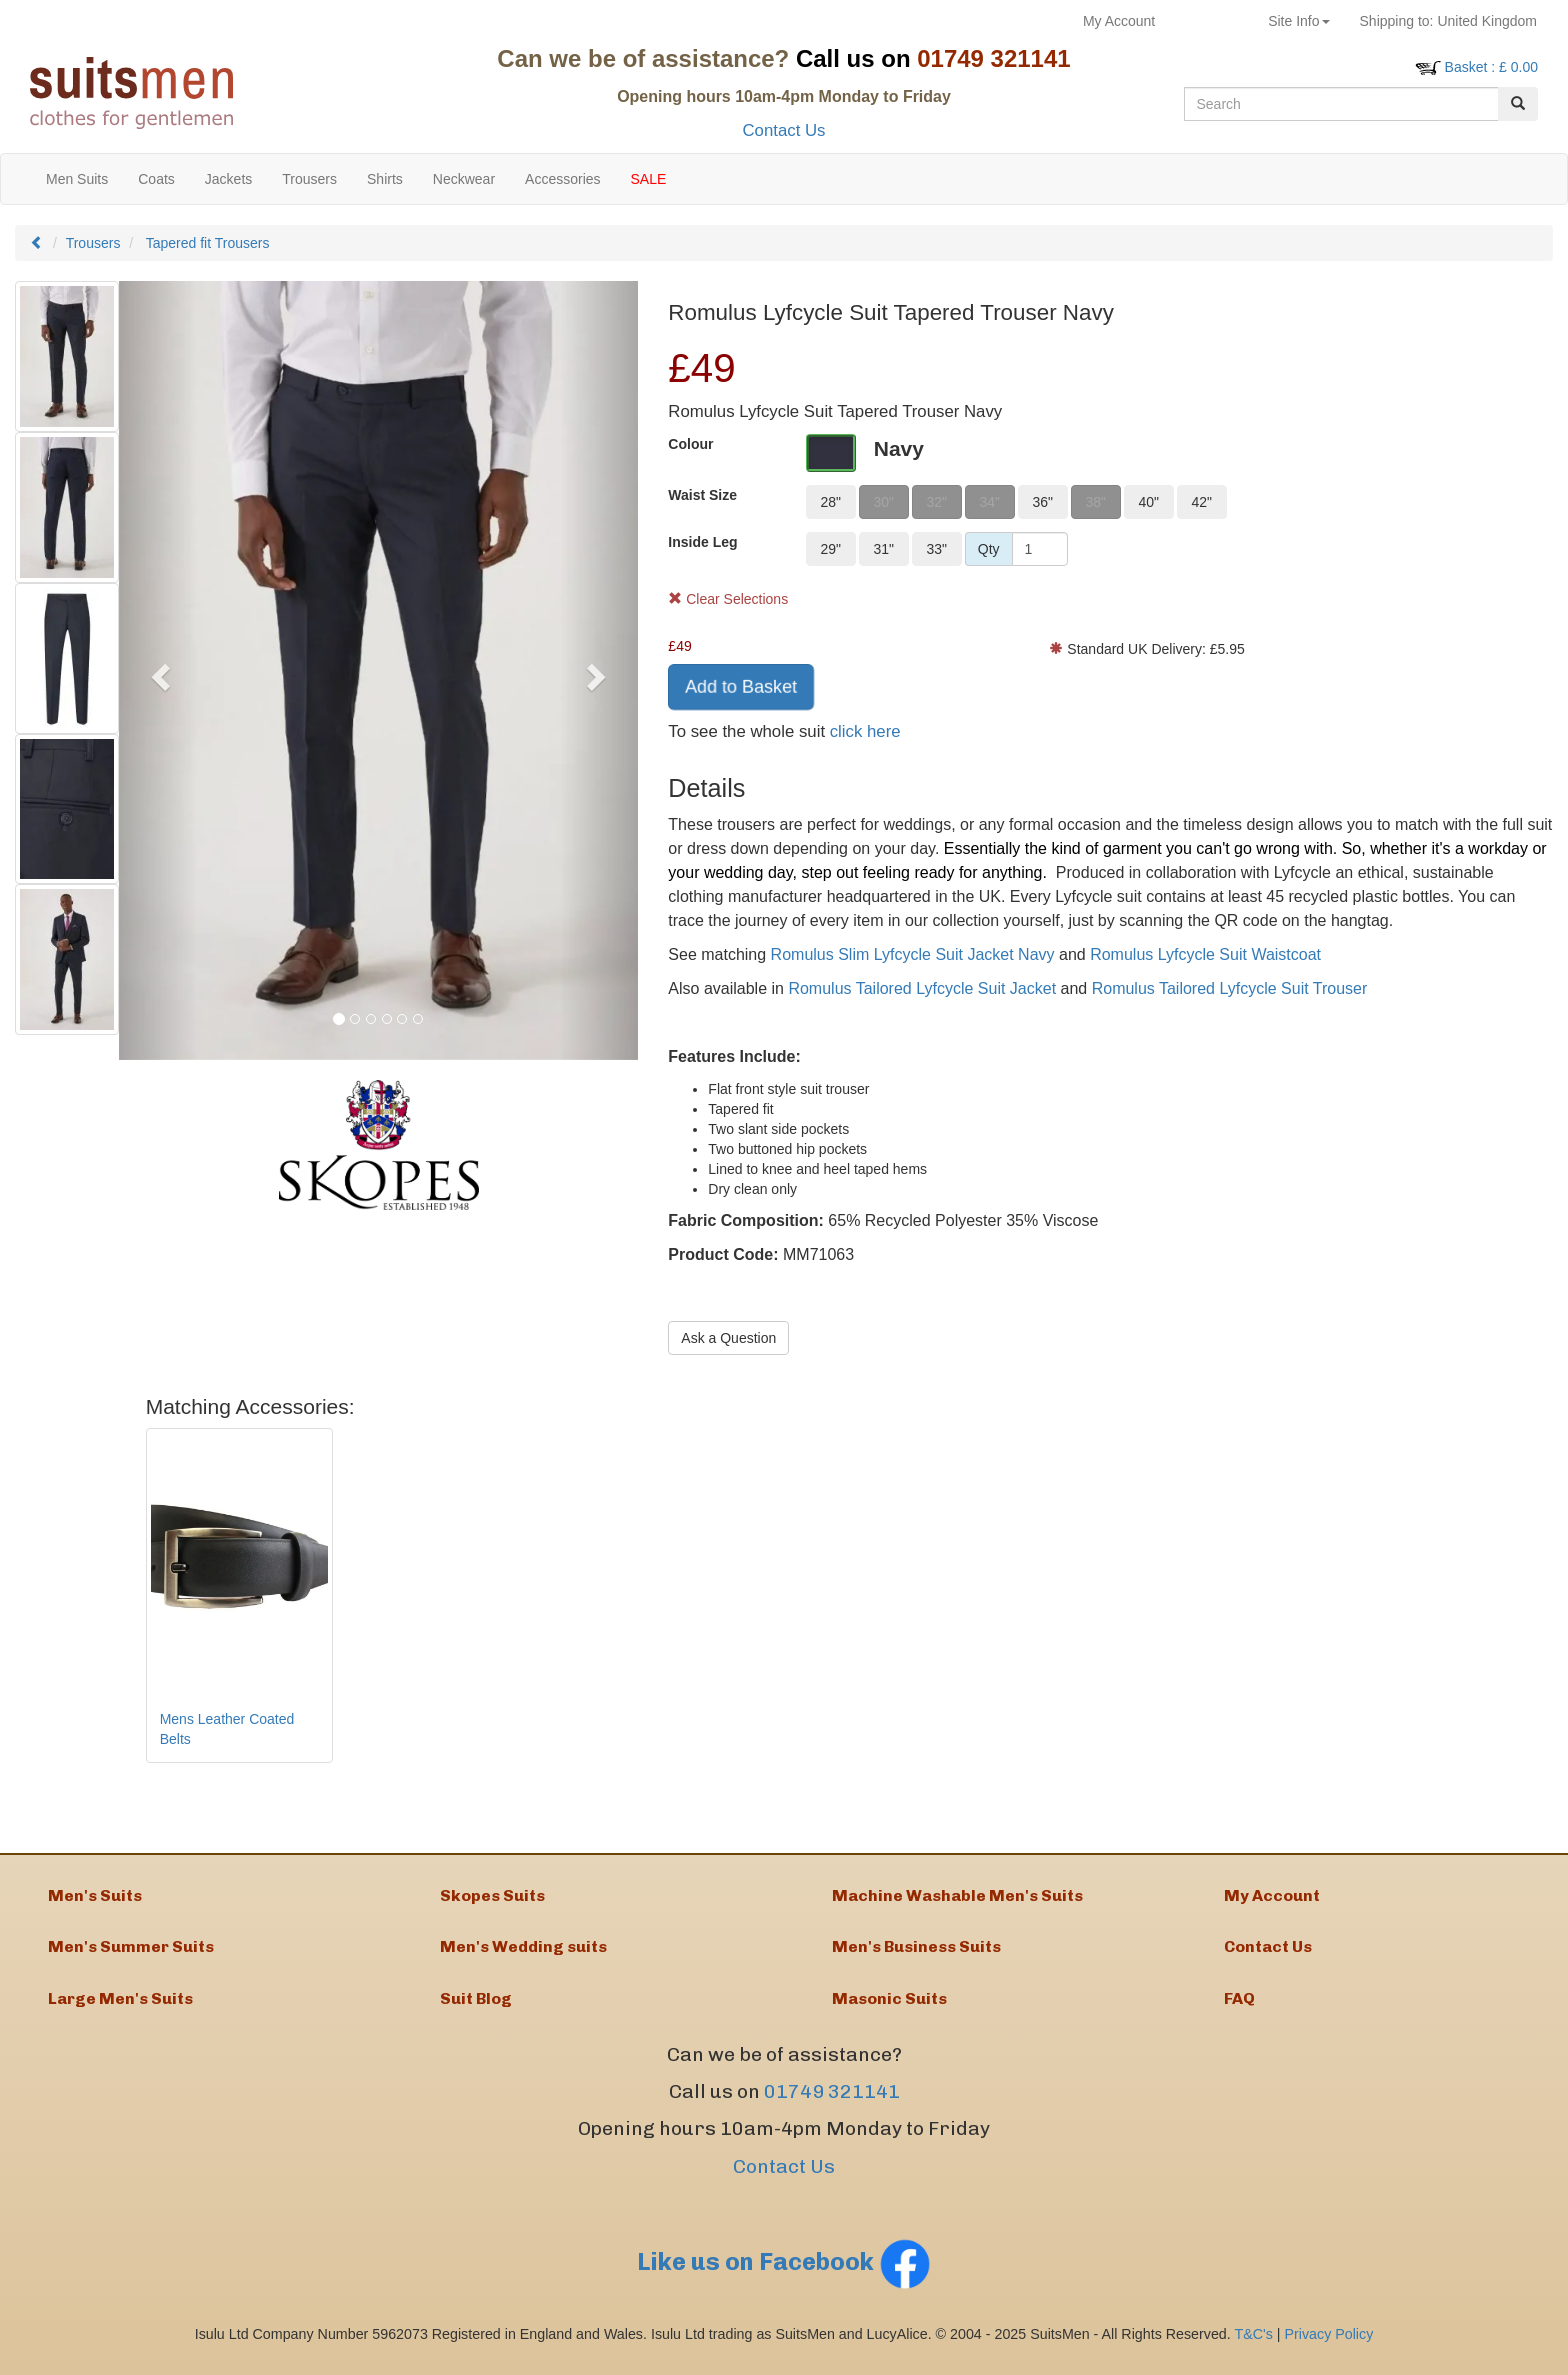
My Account (1119, 21)
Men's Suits (95, 1897)
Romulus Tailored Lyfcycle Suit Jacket (922, 988)
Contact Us (783, 130)
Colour (690, 444)
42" (1201, 502)
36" (1042, 502)
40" (1148, 502)
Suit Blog (476, 2006)
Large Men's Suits (120, 2006)
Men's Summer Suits (131, 1952)
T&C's (1253, 2345)
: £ (1491, 67)
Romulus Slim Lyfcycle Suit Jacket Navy (913, 954)
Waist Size (702, 495)
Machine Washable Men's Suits (957, 1897)
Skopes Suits (492, 1897)
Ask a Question (728, 1338)
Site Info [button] (1298, 21)
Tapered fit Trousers (208, 243)
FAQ (1239, 2006)
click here (865, 731)
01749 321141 (832, 2102)
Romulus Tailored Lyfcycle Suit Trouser (1230, 988)
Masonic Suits (889, 2006)
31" (883, 549)
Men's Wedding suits (523, 1952)
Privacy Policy (1329, 2345)
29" (830, 549)
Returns (1211, 21)
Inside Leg (702, 542)
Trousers (93, 243)
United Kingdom (1448, 21)
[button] (158, 670)
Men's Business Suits (916, 1952)
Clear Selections (728, 599)
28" (830, 502)
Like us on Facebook (784, 2272)
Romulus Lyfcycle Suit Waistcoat (1205, 954)
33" (936, 549)
